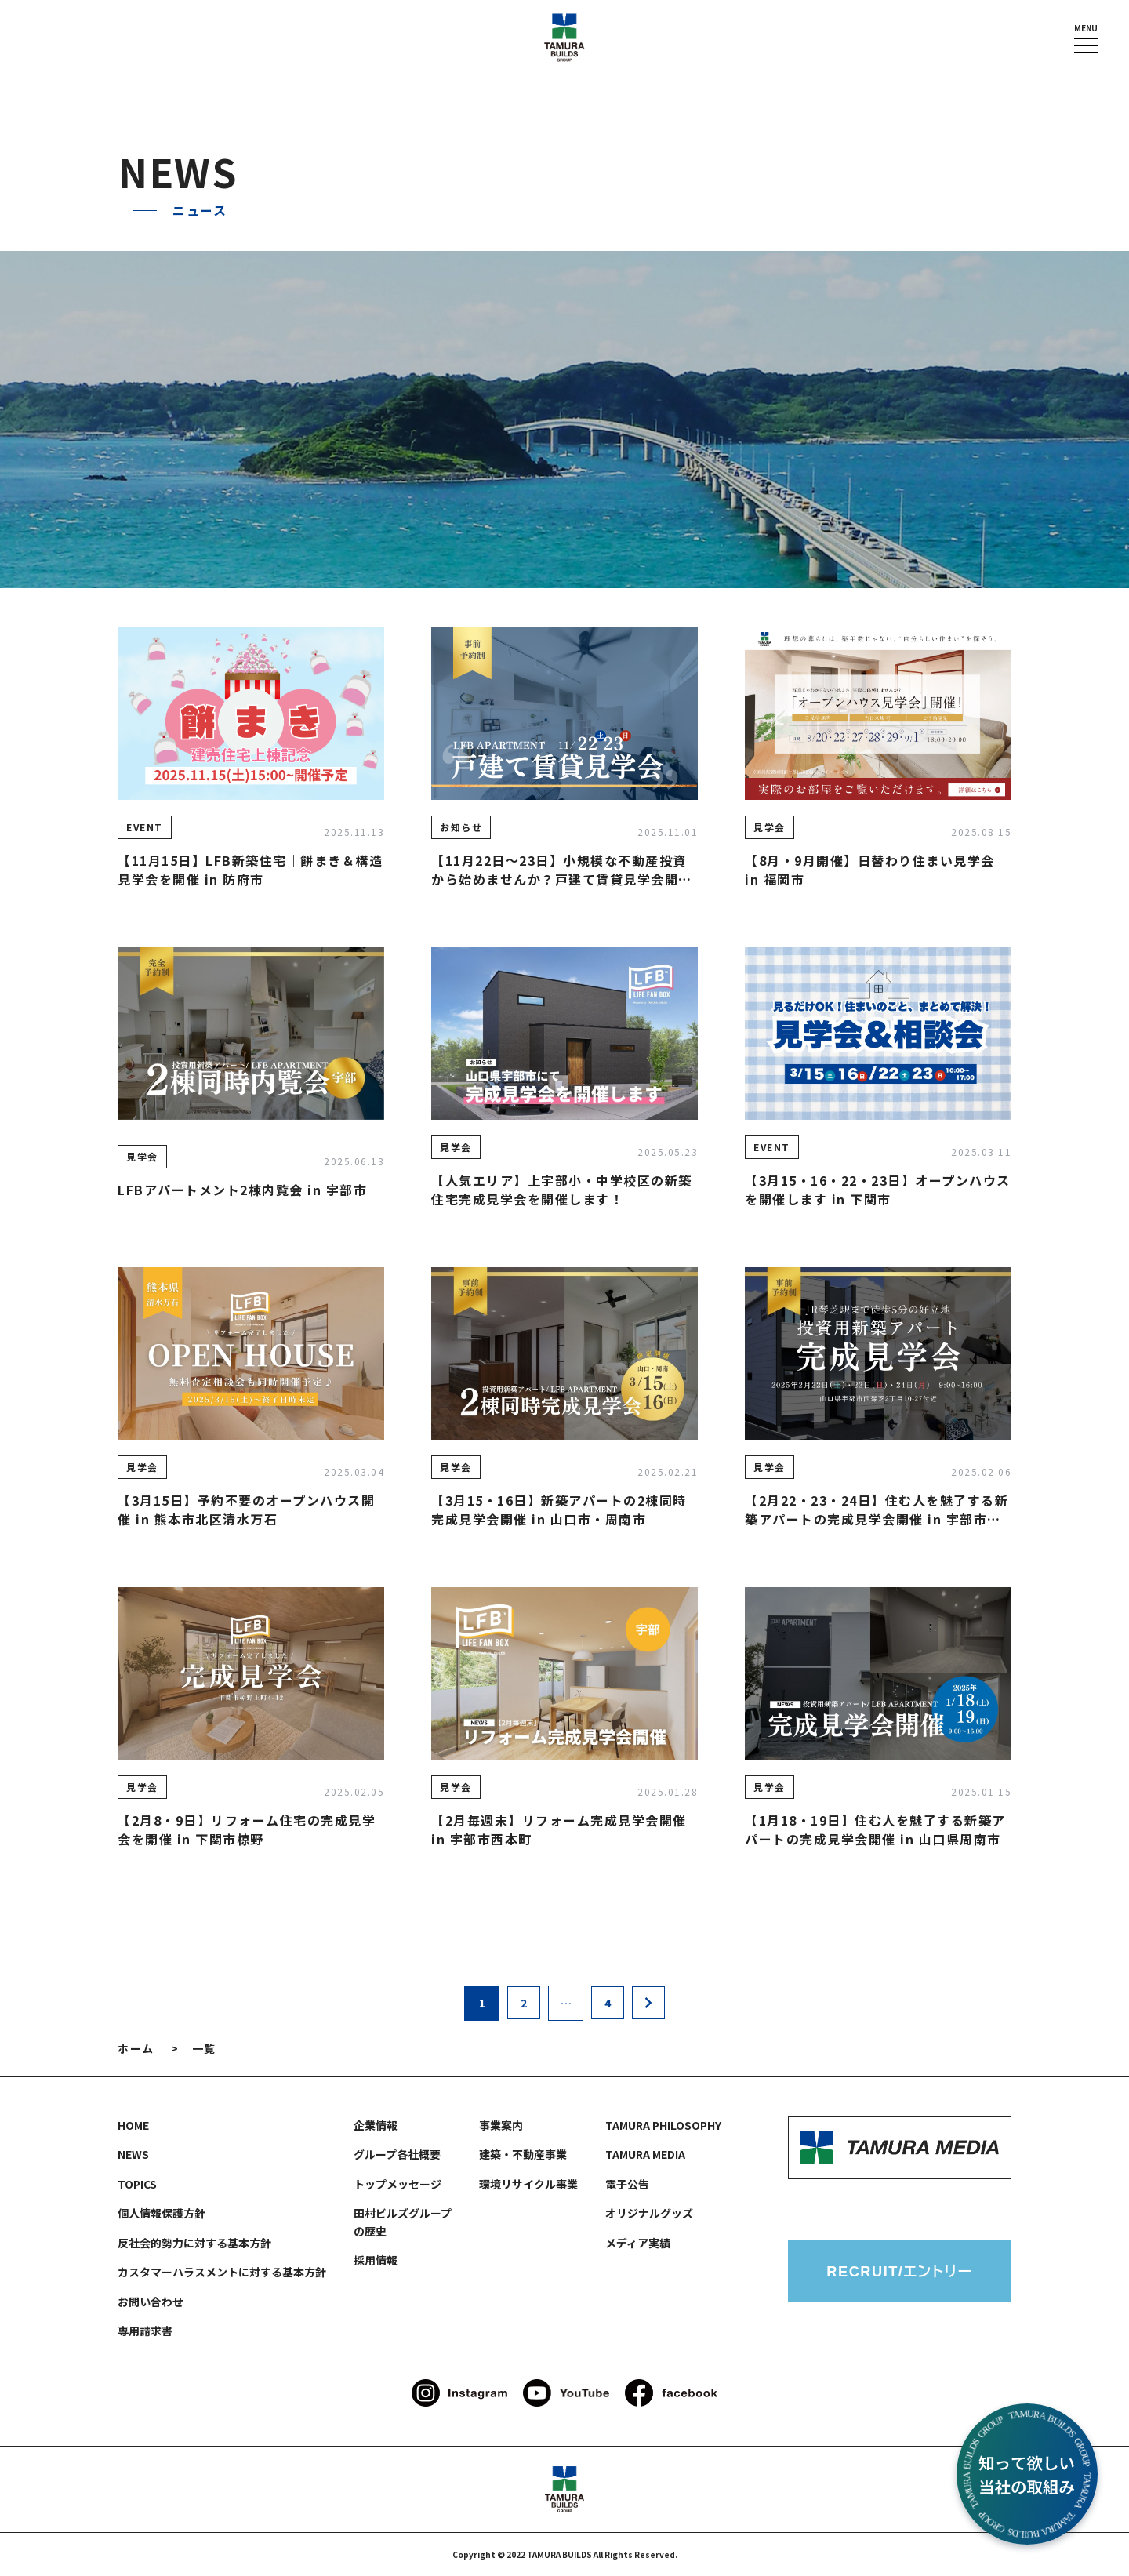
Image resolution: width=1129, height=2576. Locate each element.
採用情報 (376, 2260)
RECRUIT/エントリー (899, 2271)
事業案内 (501, 2125)
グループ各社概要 (397, 2154)
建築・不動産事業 (523, 2154)
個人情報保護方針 (161, 2213)
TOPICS (137, 2184)
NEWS (133, 2154)
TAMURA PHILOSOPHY (663, 2125)
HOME (133, 2125)
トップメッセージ (397, 2184)
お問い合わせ (150, 2301)
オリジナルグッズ (649, 2213)
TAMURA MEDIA (645, 2154)
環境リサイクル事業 (528, 2184)
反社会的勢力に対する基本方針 (194, 2243)
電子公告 (627, 2184)
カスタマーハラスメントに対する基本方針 (222, 2272)
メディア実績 (637, 2243)
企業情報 (376, 2125)
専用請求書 (145, 2330)
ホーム (136, 2048)
